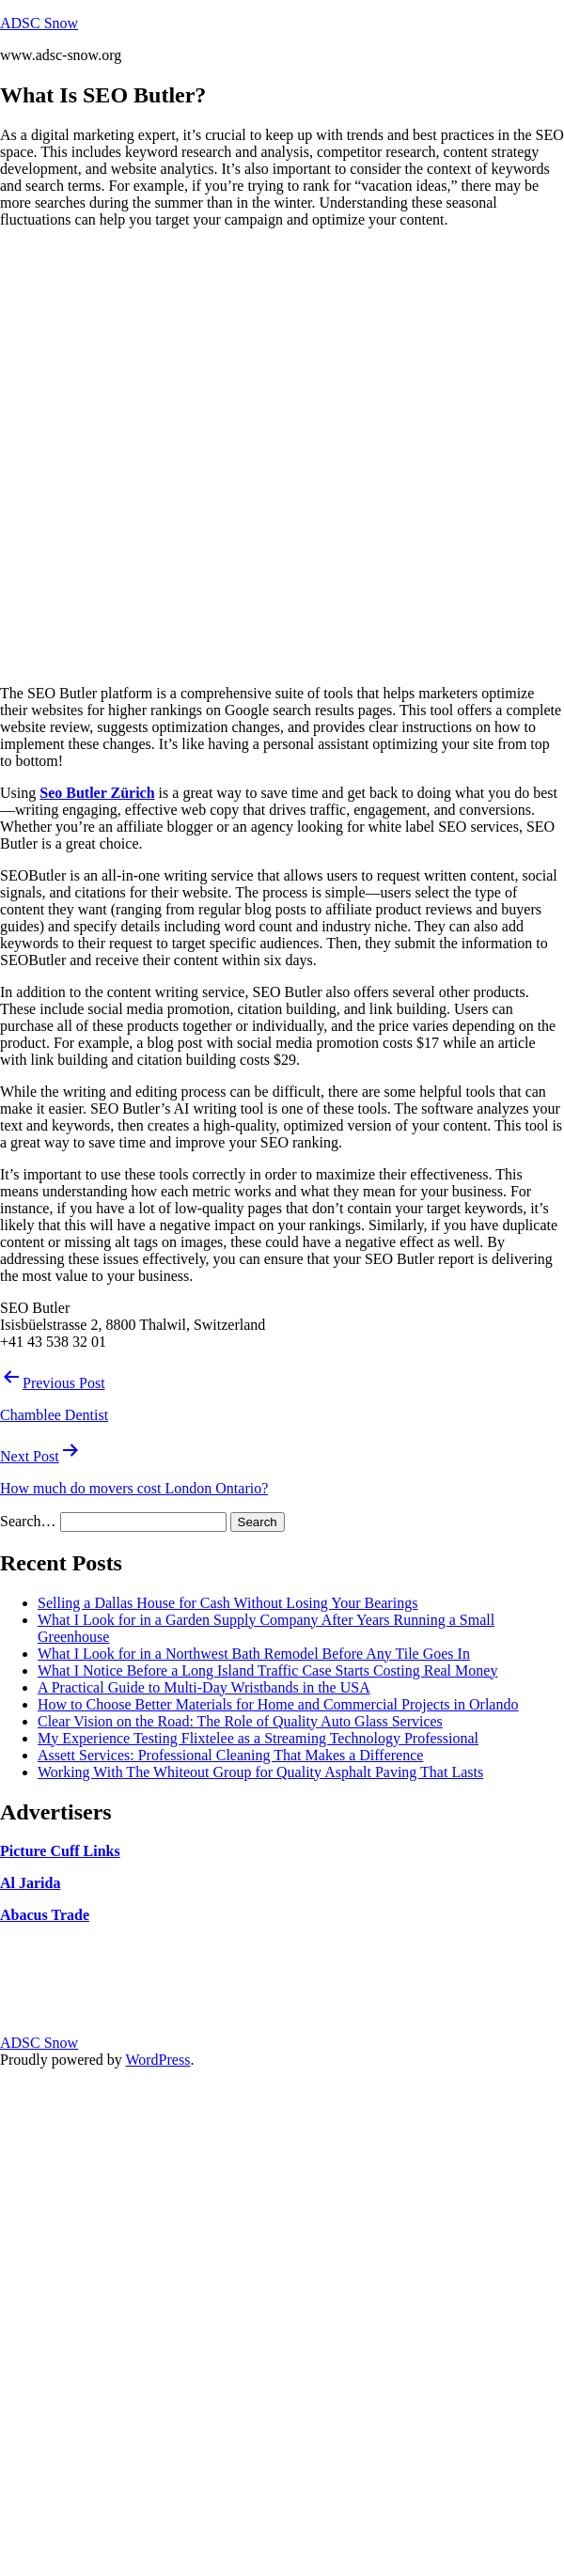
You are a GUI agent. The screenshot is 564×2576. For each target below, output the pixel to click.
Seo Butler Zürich (96, 793)
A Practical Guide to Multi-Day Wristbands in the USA (204, 1687)
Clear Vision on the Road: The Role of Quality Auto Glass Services (240, 1721)
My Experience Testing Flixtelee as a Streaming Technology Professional (258, 1738)
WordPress (157, 2060)
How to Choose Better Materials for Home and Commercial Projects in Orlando (278, 1704)
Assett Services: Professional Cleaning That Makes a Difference (230, 1755)
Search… (28, 1521)
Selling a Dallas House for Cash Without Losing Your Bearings (227, 1603)
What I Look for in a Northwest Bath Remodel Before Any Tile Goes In (254, 1654)
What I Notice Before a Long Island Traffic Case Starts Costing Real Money (267, 1670)
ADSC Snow (39, 23)
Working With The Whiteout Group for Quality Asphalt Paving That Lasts (260, 1772)
